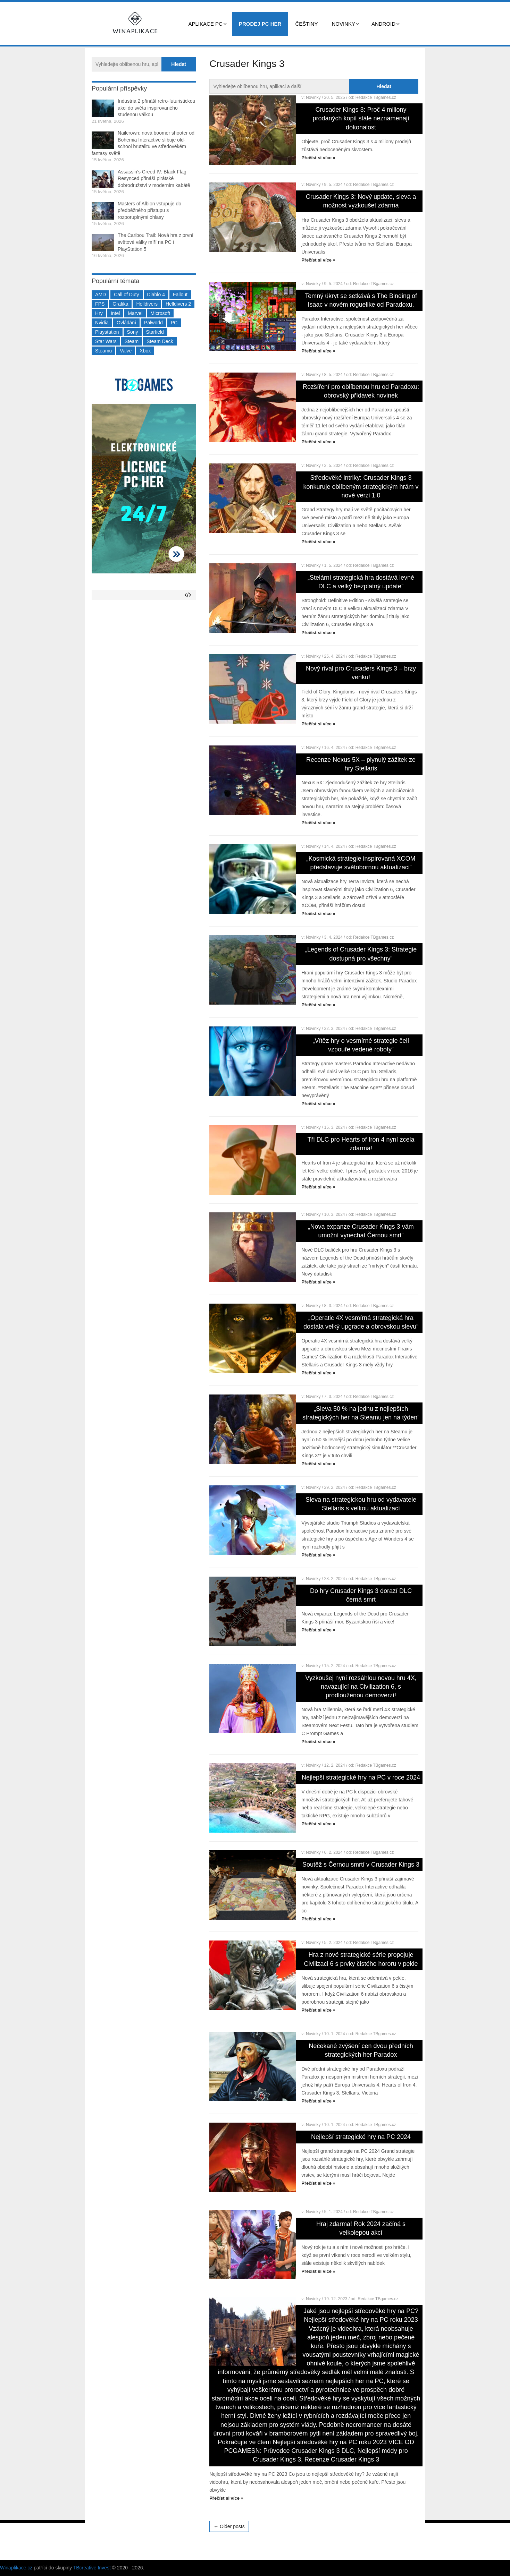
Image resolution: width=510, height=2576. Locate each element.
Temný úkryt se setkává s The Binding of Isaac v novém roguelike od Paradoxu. (361, 300)
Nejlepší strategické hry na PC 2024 (361, 2136)
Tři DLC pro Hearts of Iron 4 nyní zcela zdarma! (361, 1144)
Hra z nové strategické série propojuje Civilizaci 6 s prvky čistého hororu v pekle (361, 1959)
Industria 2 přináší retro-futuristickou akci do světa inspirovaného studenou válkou (156, 107)
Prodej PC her (260, 24)
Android (383, 24)
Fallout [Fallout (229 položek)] (180, 294)
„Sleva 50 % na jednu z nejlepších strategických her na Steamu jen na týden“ (360, 1413)
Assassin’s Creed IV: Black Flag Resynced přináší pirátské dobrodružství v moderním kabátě (154, 178)
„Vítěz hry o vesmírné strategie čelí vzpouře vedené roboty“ (361, 1045)
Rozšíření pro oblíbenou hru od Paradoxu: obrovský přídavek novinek (361, 391)
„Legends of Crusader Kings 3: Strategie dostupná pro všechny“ (361, 954)
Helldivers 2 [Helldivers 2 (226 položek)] (178, 304)
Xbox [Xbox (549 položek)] (145, 350)
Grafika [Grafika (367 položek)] (120, 304)
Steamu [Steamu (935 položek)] (103, 350)
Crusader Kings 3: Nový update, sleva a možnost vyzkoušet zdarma (361, 201)
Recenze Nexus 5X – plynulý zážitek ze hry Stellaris (361, 764)
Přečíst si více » (318, 157)
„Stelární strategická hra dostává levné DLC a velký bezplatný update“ (361, 582)
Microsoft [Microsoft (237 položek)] (160, 313)
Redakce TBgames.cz (376, 97)
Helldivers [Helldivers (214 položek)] (146, 304)
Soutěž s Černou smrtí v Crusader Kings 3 (360, 1864)
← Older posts (229, 2526)
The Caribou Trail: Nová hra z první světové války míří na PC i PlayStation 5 (155, 241)
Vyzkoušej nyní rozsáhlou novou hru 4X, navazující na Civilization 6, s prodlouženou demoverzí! (361, 1686)
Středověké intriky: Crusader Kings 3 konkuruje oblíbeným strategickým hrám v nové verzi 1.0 (360, 486)
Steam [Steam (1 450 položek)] (132, 341)
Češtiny (306, 24)
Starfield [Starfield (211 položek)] (155, 332)
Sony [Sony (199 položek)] (132, 332)
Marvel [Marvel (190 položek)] (135, 313)
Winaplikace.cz (16, 2567)
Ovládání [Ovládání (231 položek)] (126, 322)
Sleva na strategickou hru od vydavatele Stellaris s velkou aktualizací (361, 1504)
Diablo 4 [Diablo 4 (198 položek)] (156, 294)
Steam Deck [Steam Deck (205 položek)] (160, 341)
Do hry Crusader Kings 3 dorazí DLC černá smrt (361, 1595)
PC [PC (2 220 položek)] (174, 322)
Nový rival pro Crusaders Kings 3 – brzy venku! (361, 673)
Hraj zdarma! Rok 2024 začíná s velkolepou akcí (361, 2228)
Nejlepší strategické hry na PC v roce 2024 (361, 1777)
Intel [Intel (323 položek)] (115, 313)
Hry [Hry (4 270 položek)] (99, 313)
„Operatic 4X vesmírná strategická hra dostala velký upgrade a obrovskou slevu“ (360, 1322)
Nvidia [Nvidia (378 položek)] (102, 322)
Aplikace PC (206, 24)
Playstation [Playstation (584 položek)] (107, 332)
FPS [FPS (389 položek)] (99, 304)
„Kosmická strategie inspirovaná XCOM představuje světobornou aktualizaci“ (361, 863)
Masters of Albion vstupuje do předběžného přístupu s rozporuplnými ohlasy (149, 210)
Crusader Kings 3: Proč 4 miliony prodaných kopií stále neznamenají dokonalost (360, 118)
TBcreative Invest (92, 2567)
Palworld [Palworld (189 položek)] (153, 322)
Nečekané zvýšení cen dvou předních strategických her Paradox (361, 2050)
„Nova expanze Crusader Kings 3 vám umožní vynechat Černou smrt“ (360, 1231)
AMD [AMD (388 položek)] (100, 294)
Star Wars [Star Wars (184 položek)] (106, 341)
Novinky (343, 24)
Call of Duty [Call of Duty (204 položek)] (126, 294)
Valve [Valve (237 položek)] (126, 350)
